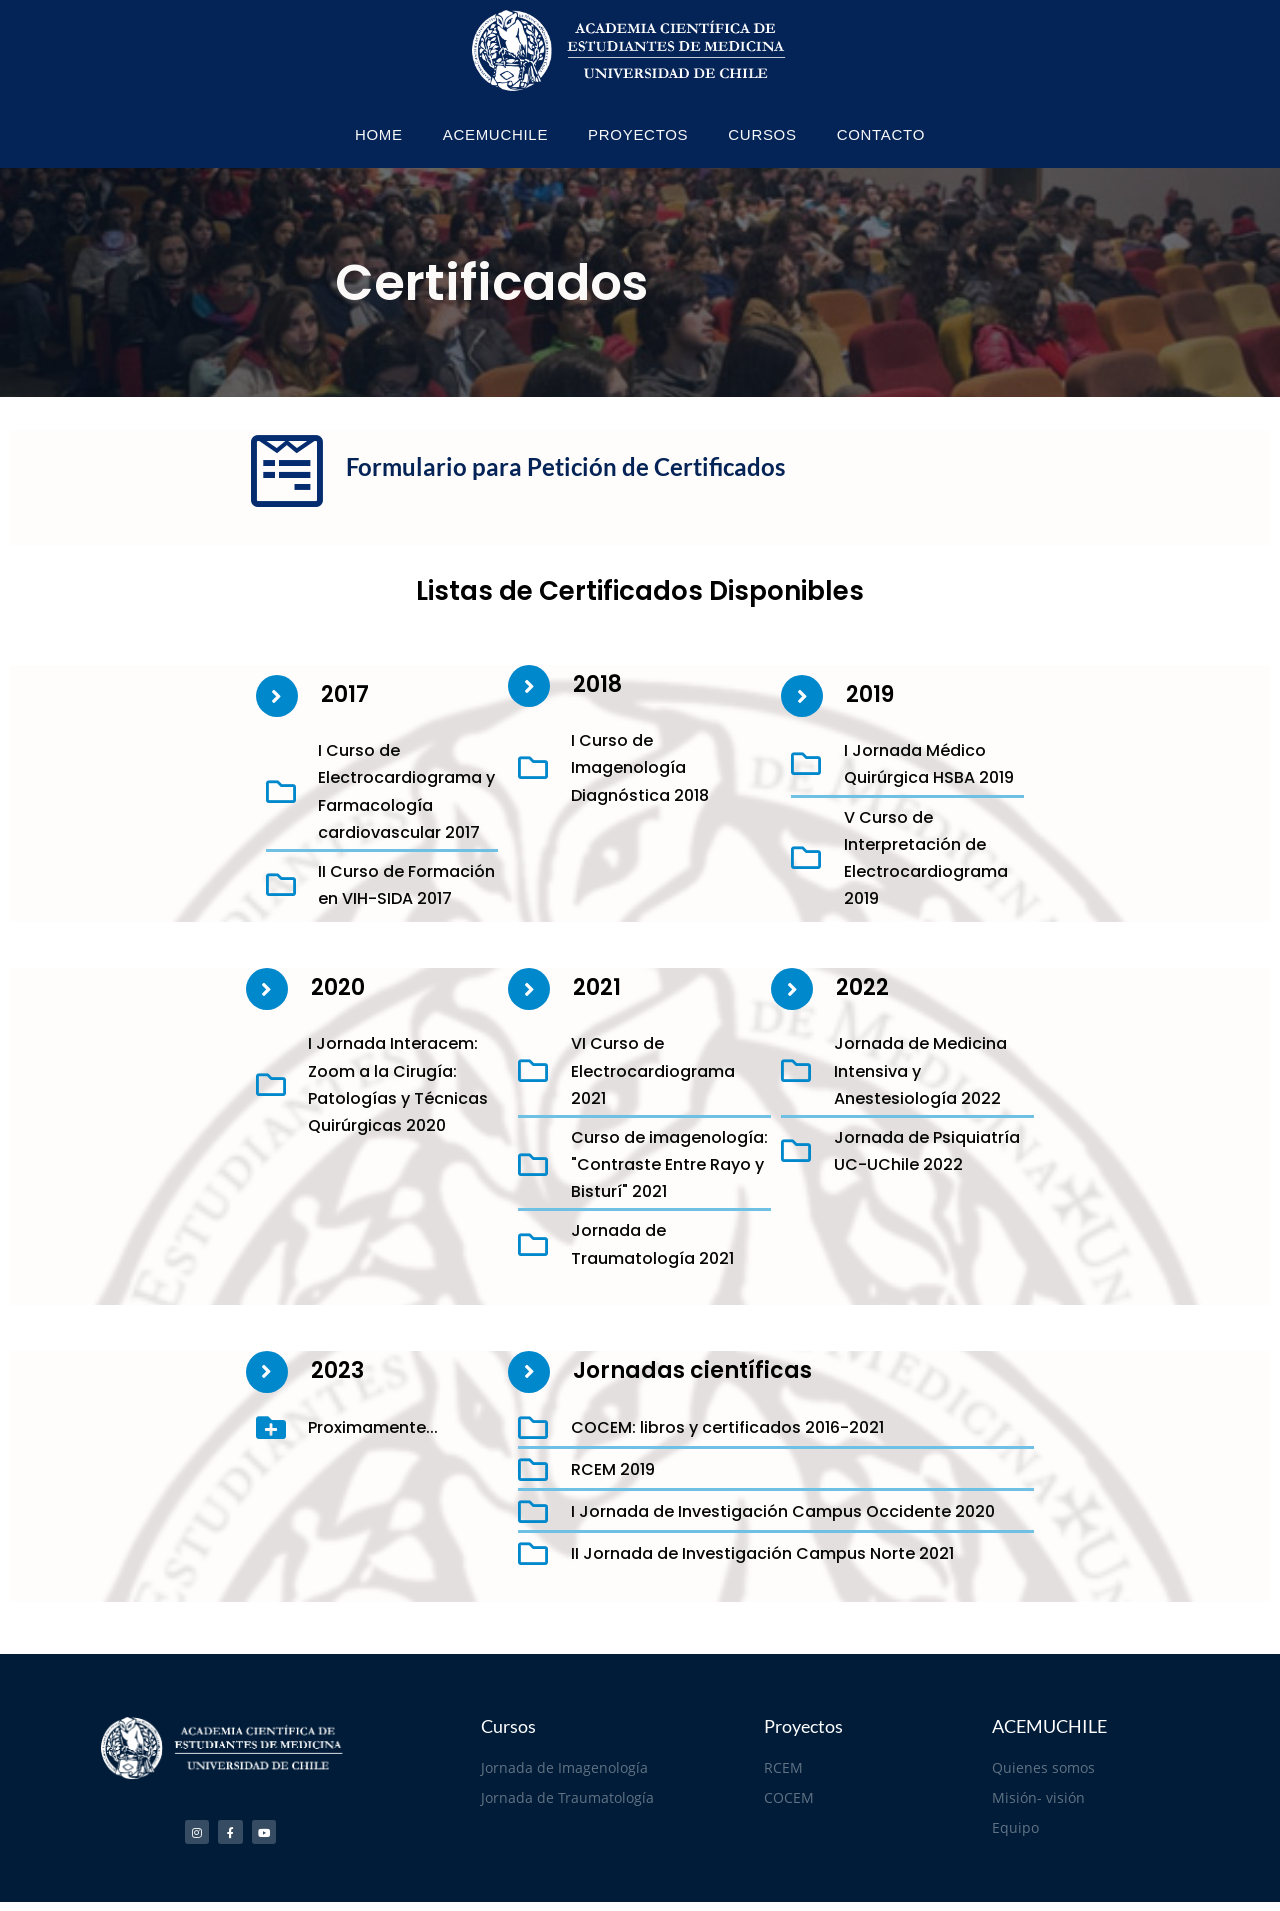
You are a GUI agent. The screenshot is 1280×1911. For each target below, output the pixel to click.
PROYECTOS (638, 134)
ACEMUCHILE (495, 134)
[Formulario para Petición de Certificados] (287, 471)
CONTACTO (881, 134)
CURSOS (762, 134)
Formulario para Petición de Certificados (565, 466)
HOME (379, 134)
